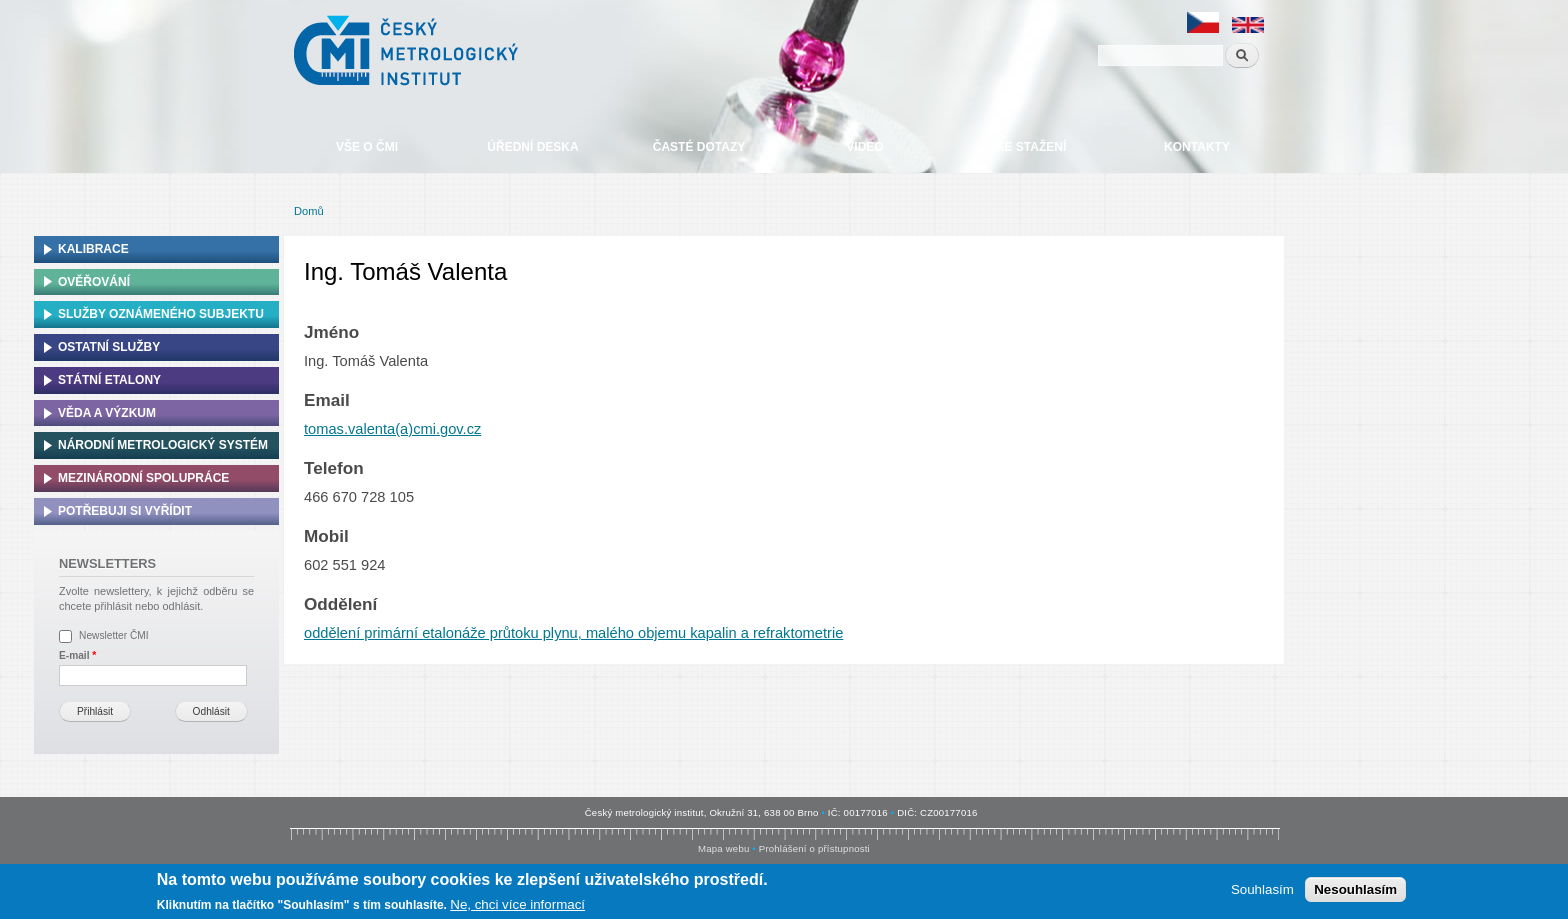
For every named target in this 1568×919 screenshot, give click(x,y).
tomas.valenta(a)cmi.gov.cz (392, 429)
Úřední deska (532, 147)
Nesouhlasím (1355, 890)
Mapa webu (723, 848)
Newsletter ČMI (114, 635)
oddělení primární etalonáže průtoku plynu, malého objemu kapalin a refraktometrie (573, 633)
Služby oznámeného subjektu (161, 314)
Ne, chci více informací (517, 905)
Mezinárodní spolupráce (143, 478)
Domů (309, 211)
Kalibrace (93, 249)
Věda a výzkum (107, 413)
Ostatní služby (109, 347)
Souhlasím (1262, 890)
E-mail (77, 655)
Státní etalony (109, 380)
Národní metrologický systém (163, 445)
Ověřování (94, 282)
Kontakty (1197, 147)
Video (864, 147)
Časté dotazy (699, 147)
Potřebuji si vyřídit (125, 511)
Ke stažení (1031, 147)
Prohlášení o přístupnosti (814, 848)
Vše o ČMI (367, 147)
